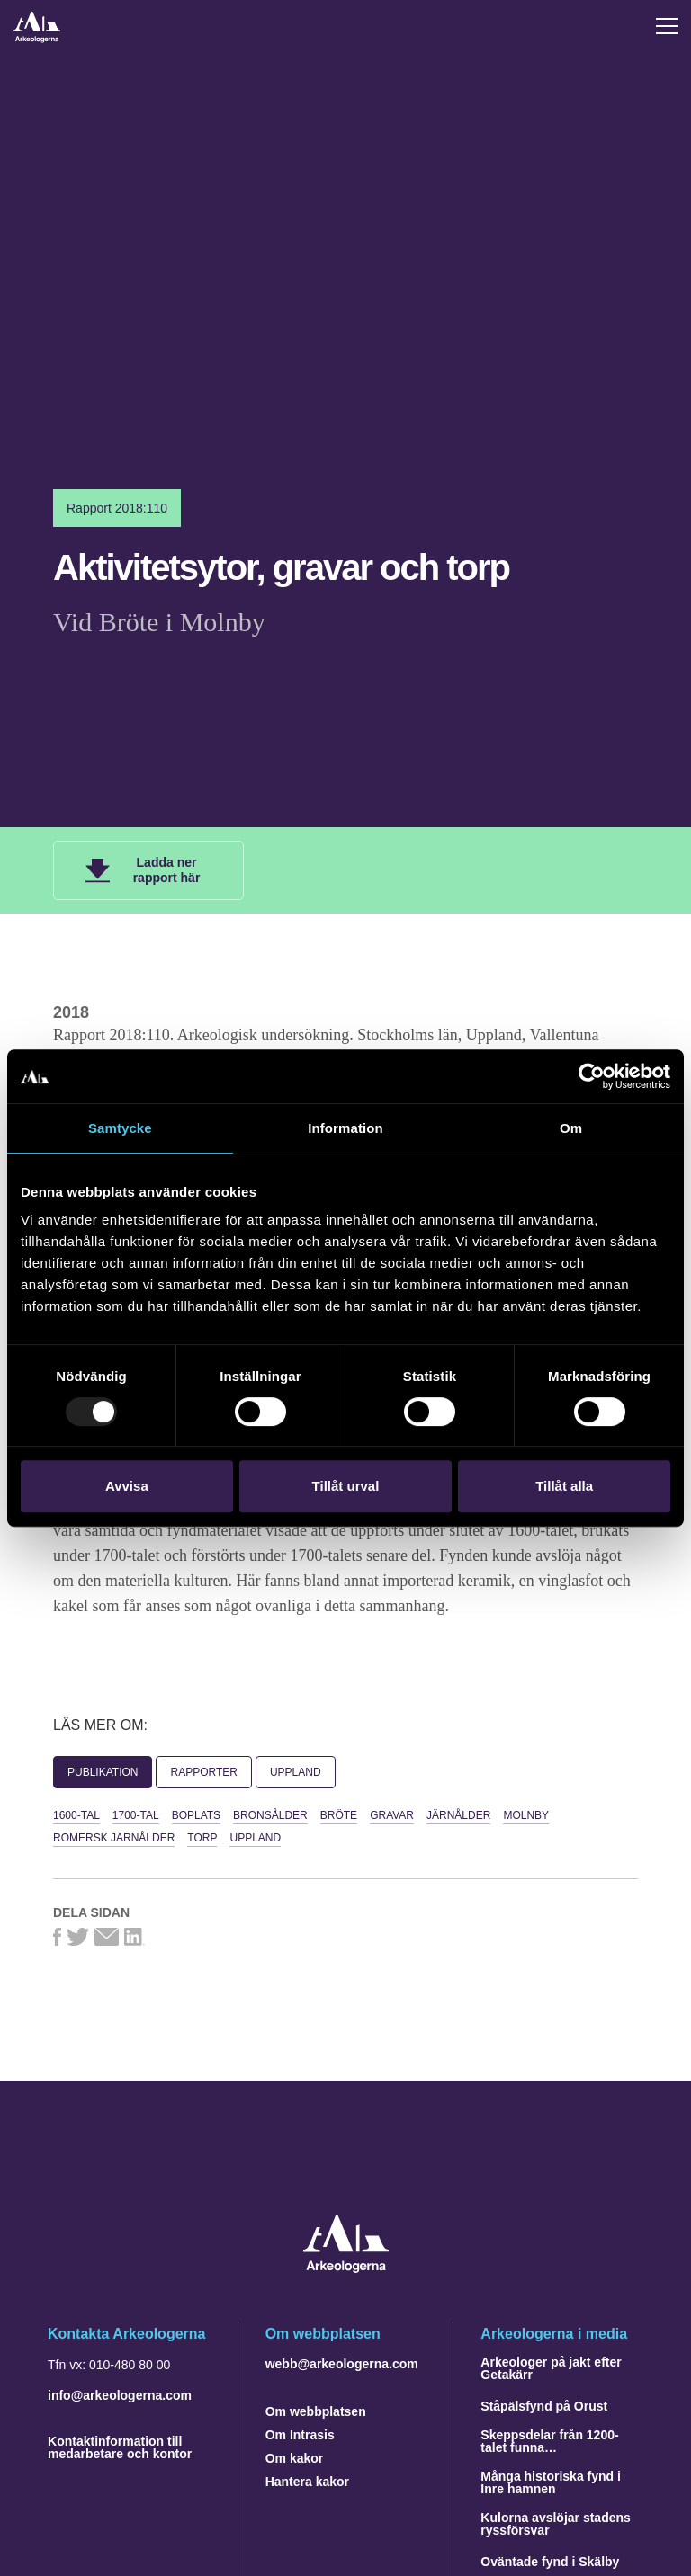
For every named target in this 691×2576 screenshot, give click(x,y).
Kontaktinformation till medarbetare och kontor (120, 2447)
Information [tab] (345, 1128)
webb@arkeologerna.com (341, 2364)
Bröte (338, 1815)
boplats (196, 1815)
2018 (71, 1012)
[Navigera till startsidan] (346, 2268)
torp (202, 1838)
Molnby (526, 1815)
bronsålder (270, 1815)
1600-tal (76, 1815)
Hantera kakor (307, 2481)
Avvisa (126, 1485)
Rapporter (203, 1772)
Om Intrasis (300, 2435)
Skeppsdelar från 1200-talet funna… (549, 2441)
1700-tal (135, 1815)
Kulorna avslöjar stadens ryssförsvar (555, 2523)
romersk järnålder (114, 1838)
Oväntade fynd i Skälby (549, 2561)
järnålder (458, 1815)
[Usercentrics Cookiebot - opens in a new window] (591, 1076)
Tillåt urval (346, 1485)
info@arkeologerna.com (120, 2395)
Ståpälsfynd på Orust (543, 2406)
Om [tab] (571, 1128)
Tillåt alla (564, 1485)
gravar (392, 1815)
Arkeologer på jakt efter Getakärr (550, 2368)
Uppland (295, 1772)
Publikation (102, 1772)
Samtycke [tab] (120, 1128)
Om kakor (294, 2458)
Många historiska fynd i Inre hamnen (550, 2482)
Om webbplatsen (315, 2411)
